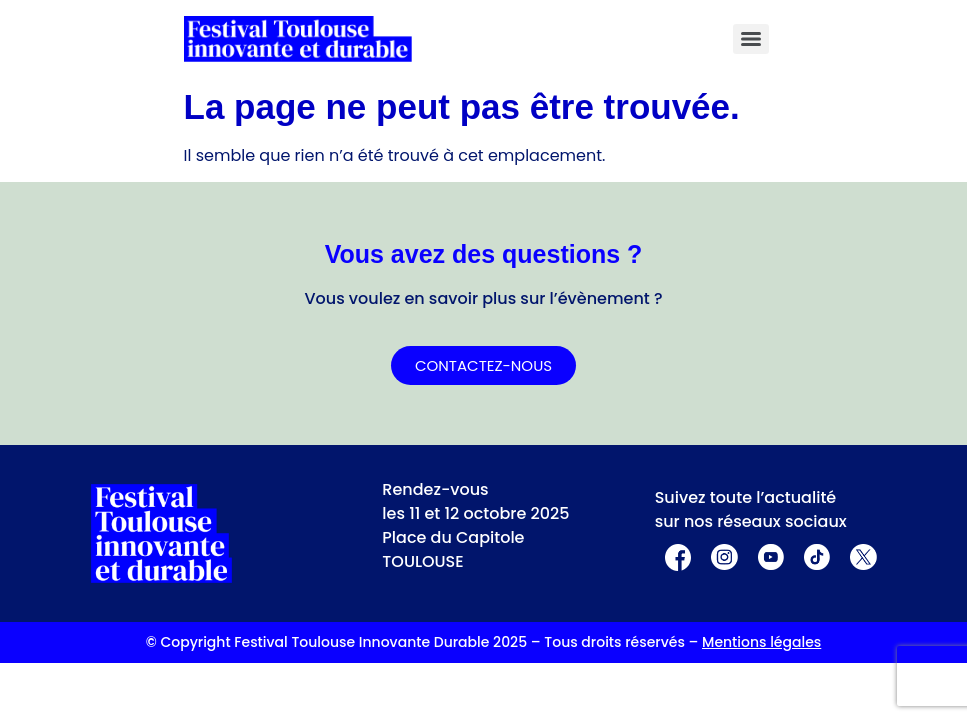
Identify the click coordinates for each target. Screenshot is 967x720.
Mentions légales (761, 642)
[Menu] (751, 39)
